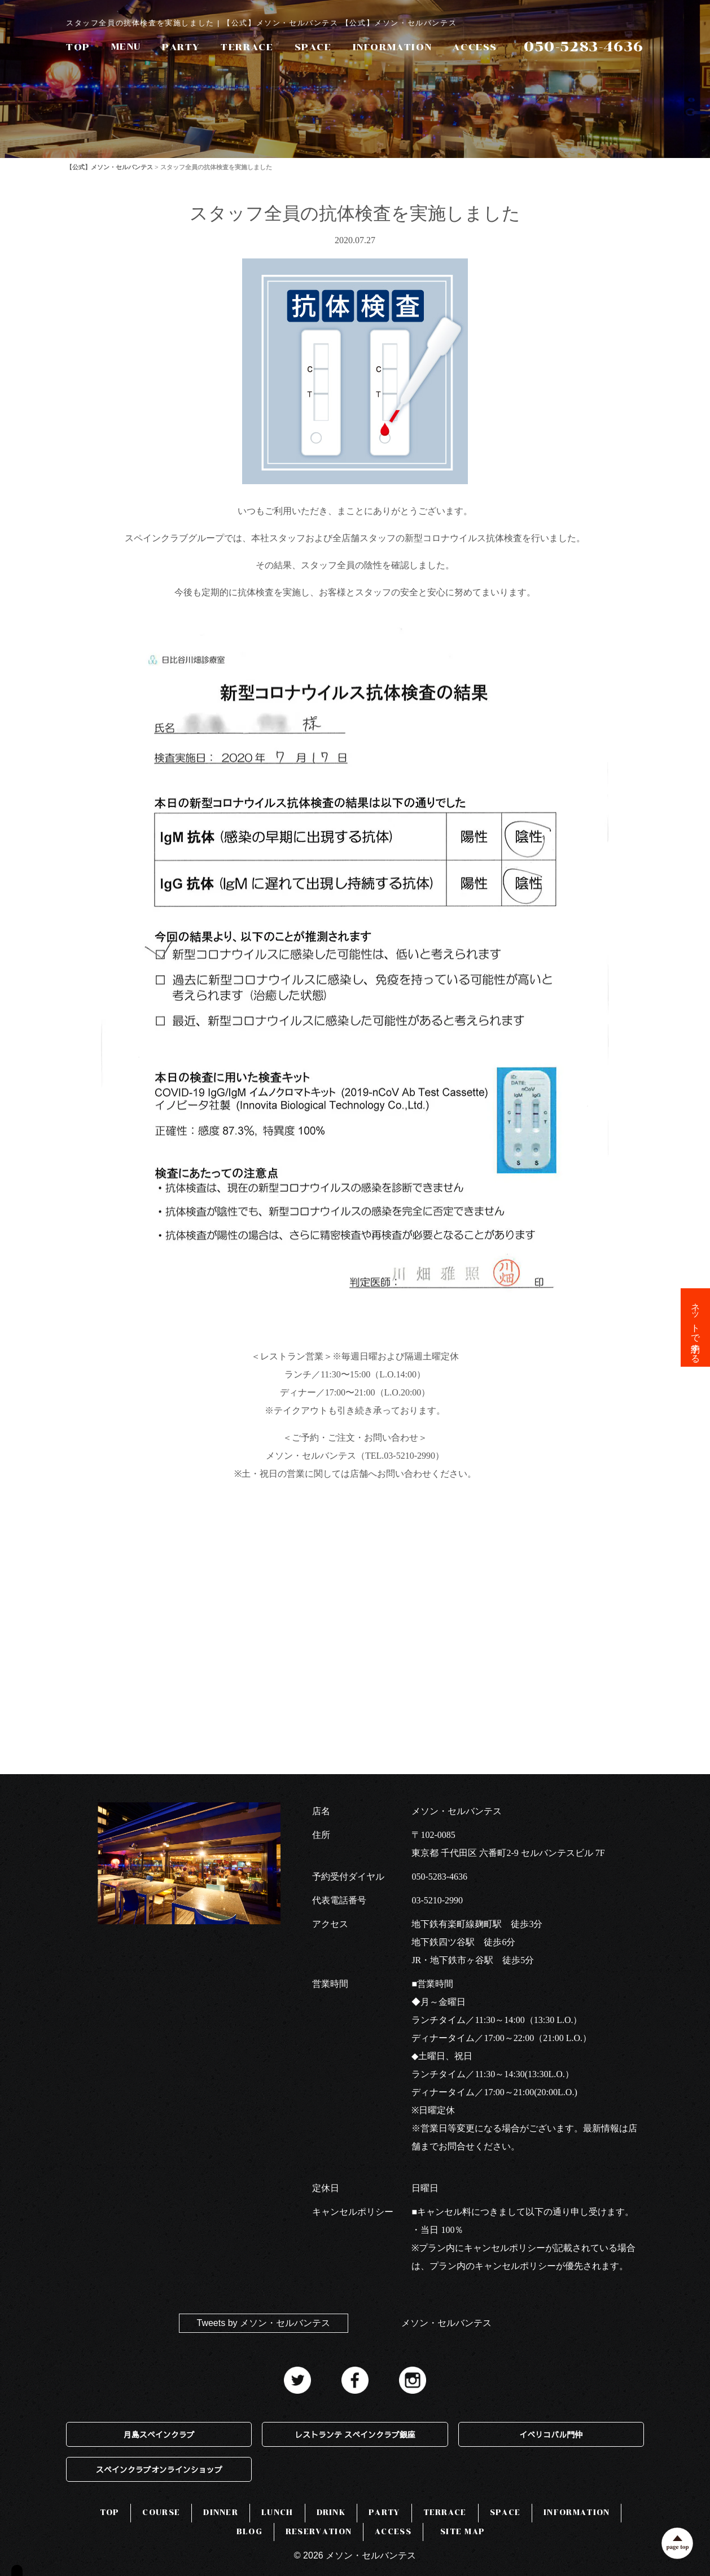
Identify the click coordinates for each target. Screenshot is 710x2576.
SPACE (313, 47)
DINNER (220, 2512)
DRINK (331, 2512)
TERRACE (247, 47)
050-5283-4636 (439, 1876)
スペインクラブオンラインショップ (159, 2469)
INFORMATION (392, 47)
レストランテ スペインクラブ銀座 (355, 2434)
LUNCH (277, 2512)
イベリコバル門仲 (550, 2434)
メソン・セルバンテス (446, 2323)
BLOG (249, 2531)
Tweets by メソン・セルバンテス (263, 2323)
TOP (78, 47)
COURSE (161, 2512)
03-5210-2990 (437, 1900)
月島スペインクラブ (159, 2434)
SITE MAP (462, 2531)
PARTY (181, 47)
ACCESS (475, 47)
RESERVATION (319, 2531)
